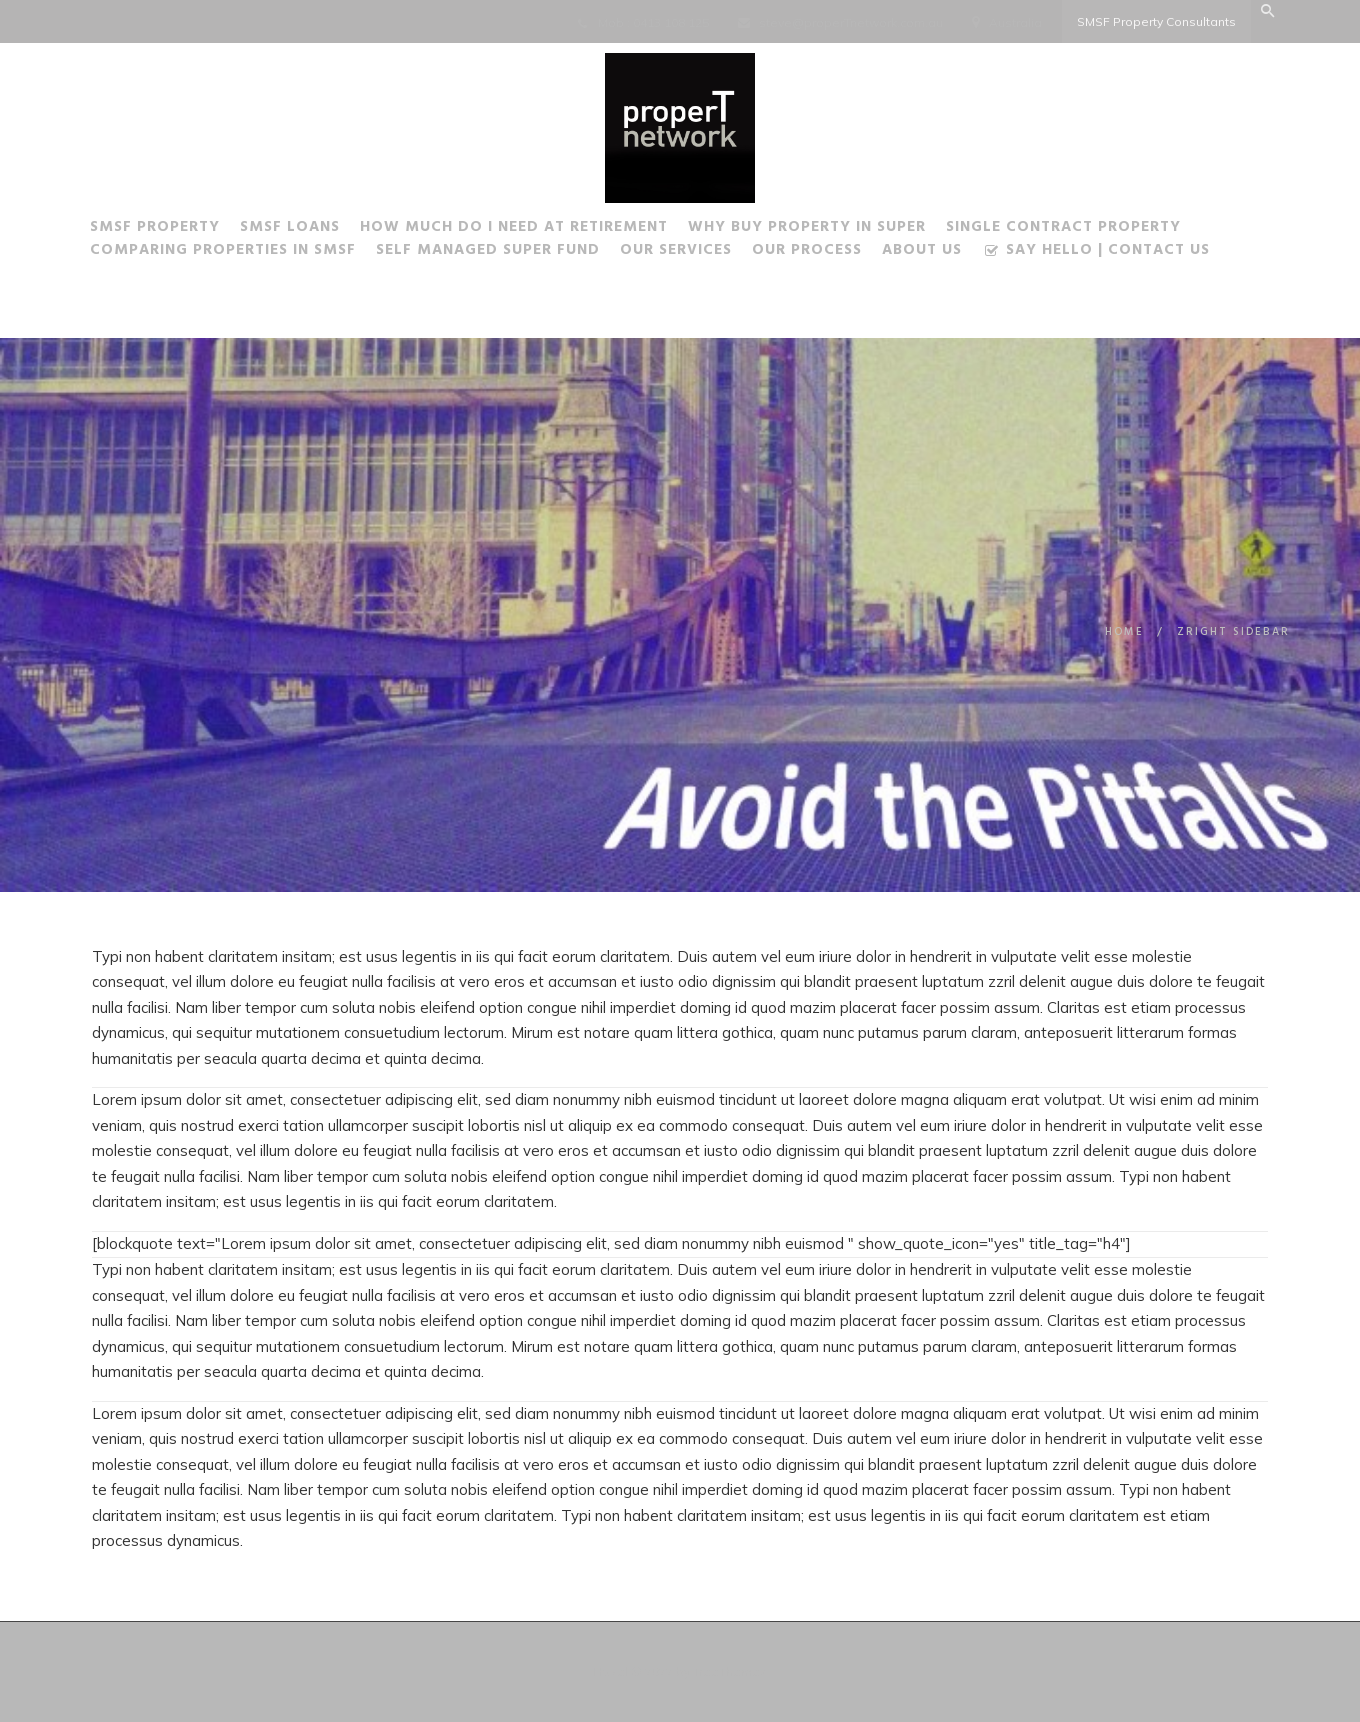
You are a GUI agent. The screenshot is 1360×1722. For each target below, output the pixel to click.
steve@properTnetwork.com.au (851, 22)
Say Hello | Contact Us (1096, 254)
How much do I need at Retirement (514, 230)
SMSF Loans (290, 230)
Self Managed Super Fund (488, 253)
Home (1124, 632)
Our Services (676, 253)
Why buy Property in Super (807, 230)
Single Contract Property (1063, 230)
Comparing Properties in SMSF (223, 253)
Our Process (807, 253)
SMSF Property (155, 230)
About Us (922, 253)
